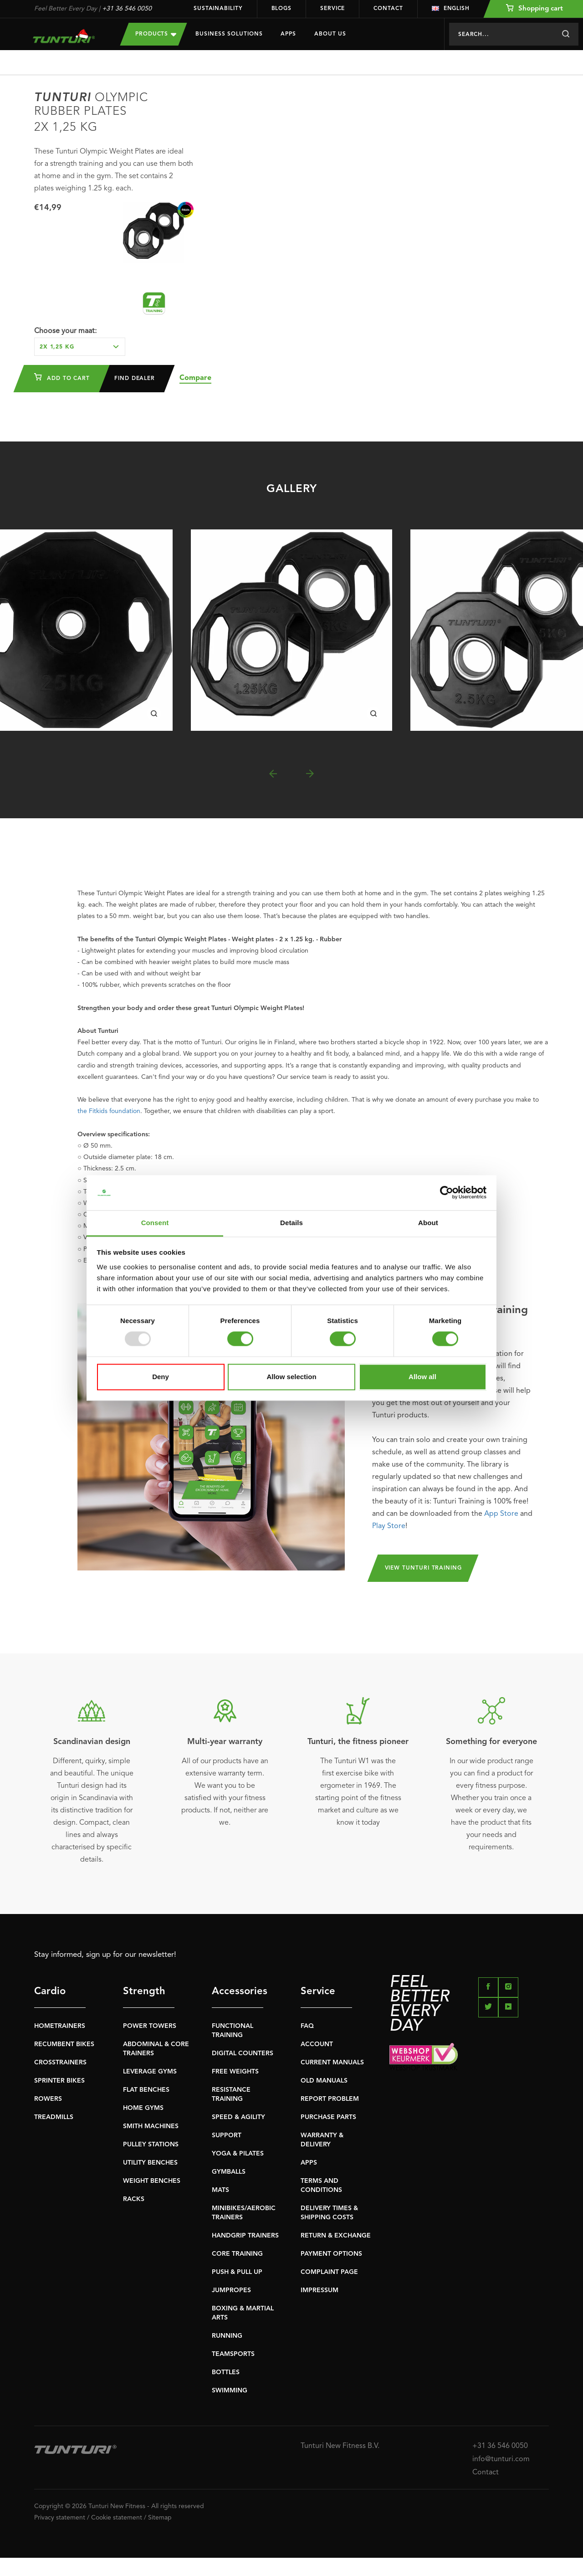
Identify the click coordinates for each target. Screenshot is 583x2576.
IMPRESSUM (319, 2309)
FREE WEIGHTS (235, 2090)
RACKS (133, 2218)
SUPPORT (226, 2154)
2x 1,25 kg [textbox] (57, 245)
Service (332, 8)
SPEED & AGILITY (238, 2136)
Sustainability (218, 8)
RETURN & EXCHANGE (336, 2254)
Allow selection (291, 1376)
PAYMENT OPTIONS (331, 2272)
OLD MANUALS (324, 2099)
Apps (288, 34)
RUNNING (227, 2354)
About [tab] (428, 1222)
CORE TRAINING (237, 2272)
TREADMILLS (53, 2136)
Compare (195, 396)
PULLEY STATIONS (151, 2163)
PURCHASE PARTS (328, 2136)
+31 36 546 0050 (127, 8)
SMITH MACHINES (151, 2145)
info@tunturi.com (501, 2477)
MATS (220, 2209)
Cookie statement (116, 2536)
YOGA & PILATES (238, 2172)
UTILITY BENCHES (150, 2181)
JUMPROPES (231, 2309)
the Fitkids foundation (108, 1130)
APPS (309, 2181)
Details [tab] (291, 1222)
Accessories (237, 2010)
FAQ (307, 2045)
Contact (388, 8)
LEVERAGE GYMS (150, 2090)
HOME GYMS (143, 2127)
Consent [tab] (155, 1222)
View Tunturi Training (423, 1586)
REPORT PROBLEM (330, 2117)
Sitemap (160, 2536)
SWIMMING (229, 2409)
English (451, 8)
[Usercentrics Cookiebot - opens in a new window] (446, 1193)
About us (330, 34)
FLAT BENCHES (146, 2108)
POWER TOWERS (149, 2045)
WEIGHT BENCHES (151, 2199)
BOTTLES (226, 2391)
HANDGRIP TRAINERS (245, 2254)
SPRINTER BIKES (59, 2099)
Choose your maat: (65, 229)
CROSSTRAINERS (60, 2081)
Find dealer (134, 397)
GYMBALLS (228, 2190)
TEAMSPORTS (233, 2373)
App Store (501, 1532)
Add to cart (62, 395)
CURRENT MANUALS (332, 2081)
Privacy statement (59, 2536)
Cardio (50, 2010)
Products (155, 34)
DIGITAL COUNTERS (242, 2072)
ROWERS (48, 2117)
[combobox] (79, 245)
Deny (160, 1376)
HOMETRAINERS (59, 2045)
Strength (144, 2010)
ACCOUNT (317, 2063)
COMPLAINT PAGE (329, 2291)
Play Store (388, 1544)
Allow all (422, 1376)
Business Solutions (228, 34)
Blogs (281, 8)
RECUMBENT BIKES (64, 2063)
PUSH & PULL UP (237, 2291)
